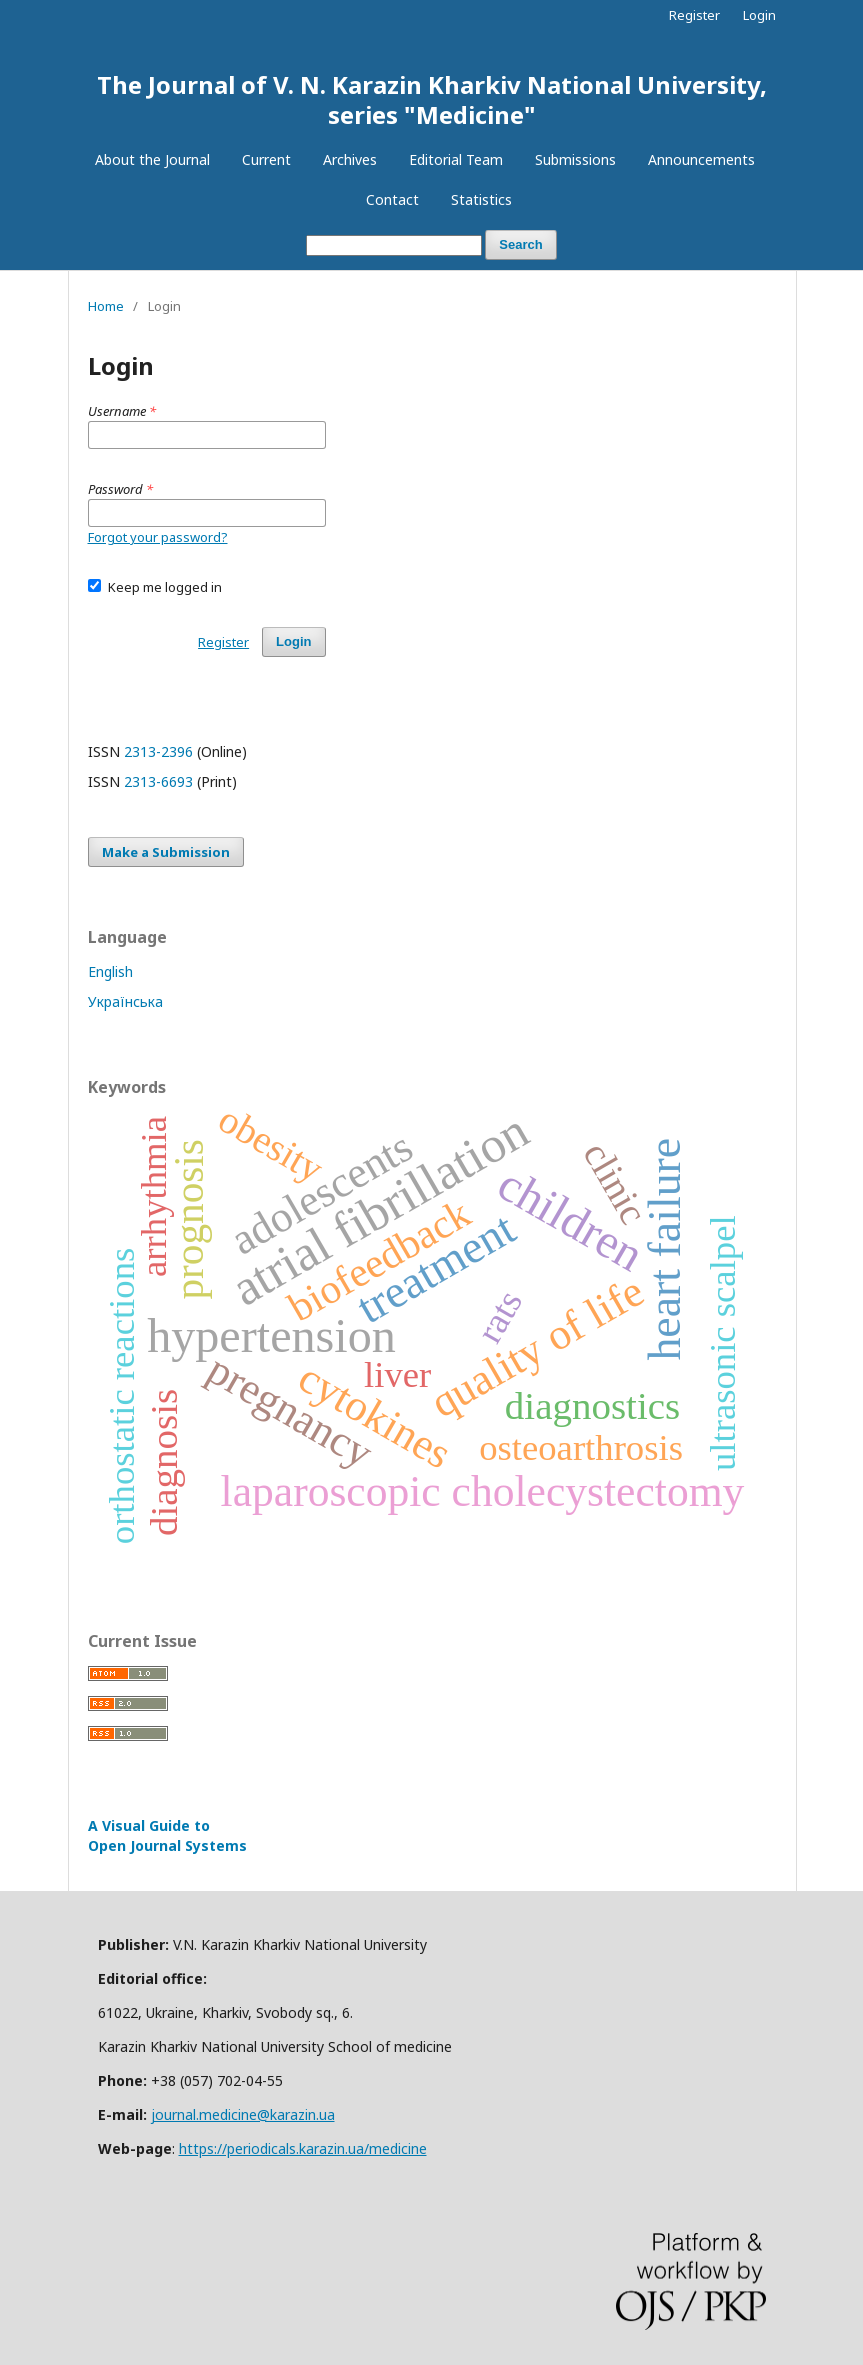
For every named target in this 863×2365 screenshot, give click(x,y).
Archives (350, 159)
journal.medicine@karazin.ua (243, 2114)
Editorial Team (456, 159)
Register (694, 15)
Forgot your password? (158, 537)
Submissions (575, 159)
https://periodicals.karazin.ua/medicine (303, 2148)
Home (106, 306)
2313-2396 (158, 751)
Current (266, 159)
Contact (392, 199)
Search (520, 244)
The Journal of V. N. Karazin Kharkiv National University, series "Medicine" (432, 99)
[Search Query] (394, 245)
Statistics (481, 199)
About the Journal (152, 159)
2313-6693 (158, 781)
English (110, 971)
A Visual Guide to (167, 1835)
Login (759, 15)
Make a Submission (166, 852)
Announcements (701, 159)
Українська (125, 1001)
